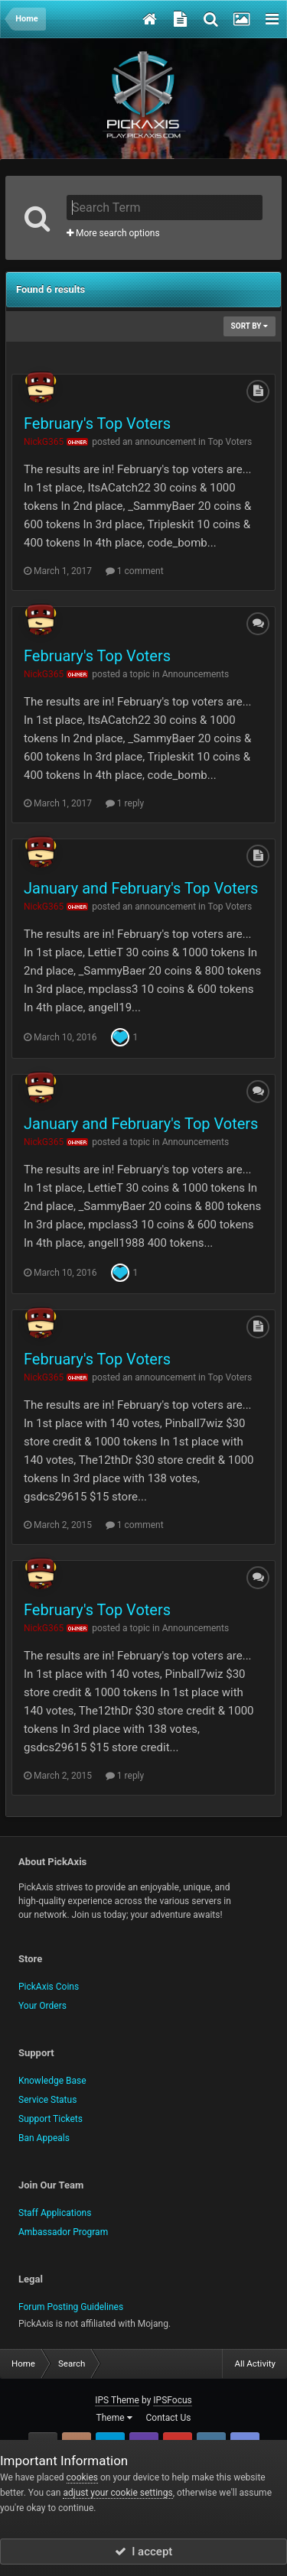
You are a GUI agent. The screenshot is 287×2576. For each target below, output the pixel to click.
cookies (83, 2477)
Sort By (249, 326)
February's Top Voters (97, 423)
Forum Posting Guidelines (70, 2307)
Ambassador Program (63, 2232)
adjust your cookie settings (117, 2492)
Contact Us (168, 2417)
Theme (114, 2417)
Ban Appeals (44, 2138)
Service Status (47, 2099)
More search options (113, 233)
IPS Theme (117, 2400)
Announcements (195, 674)
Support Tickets (50, 2119)
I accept (144, 2551)
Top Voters (229, 441)
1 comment (135, 571)
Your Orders (42, 2005)
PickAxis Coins (48, 1986)
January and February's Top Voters (141, 888)
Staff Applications (54, 2213)
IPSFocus (172, 2400)
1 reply (125, 803)
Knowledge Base (52, 2080)
